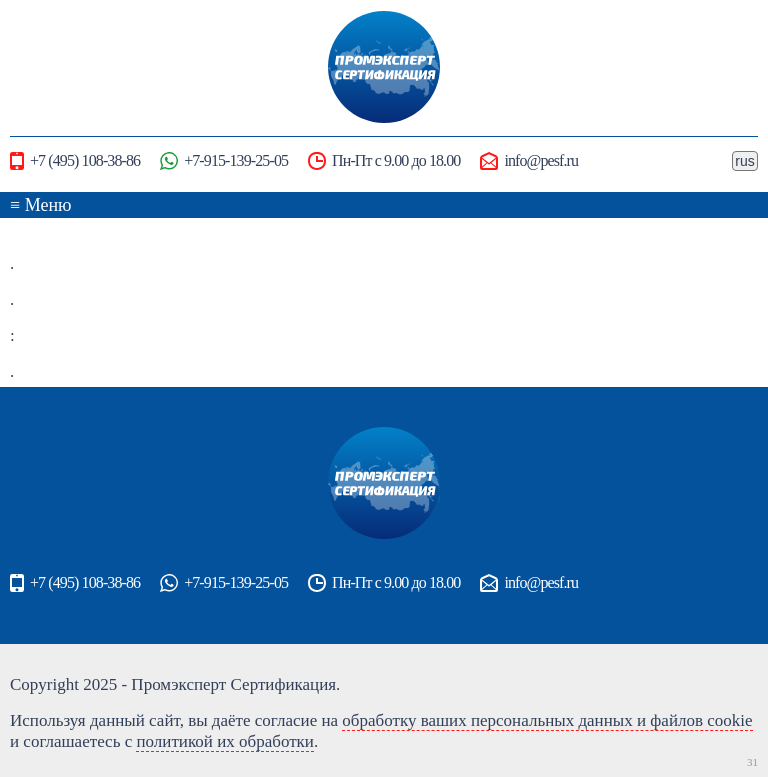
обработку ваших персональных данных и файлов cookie (547, 720)
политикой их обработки (224, 741)
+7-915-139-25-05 (224, 161)
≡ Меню (41, 205)
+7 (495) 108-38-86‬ (75, 161)
